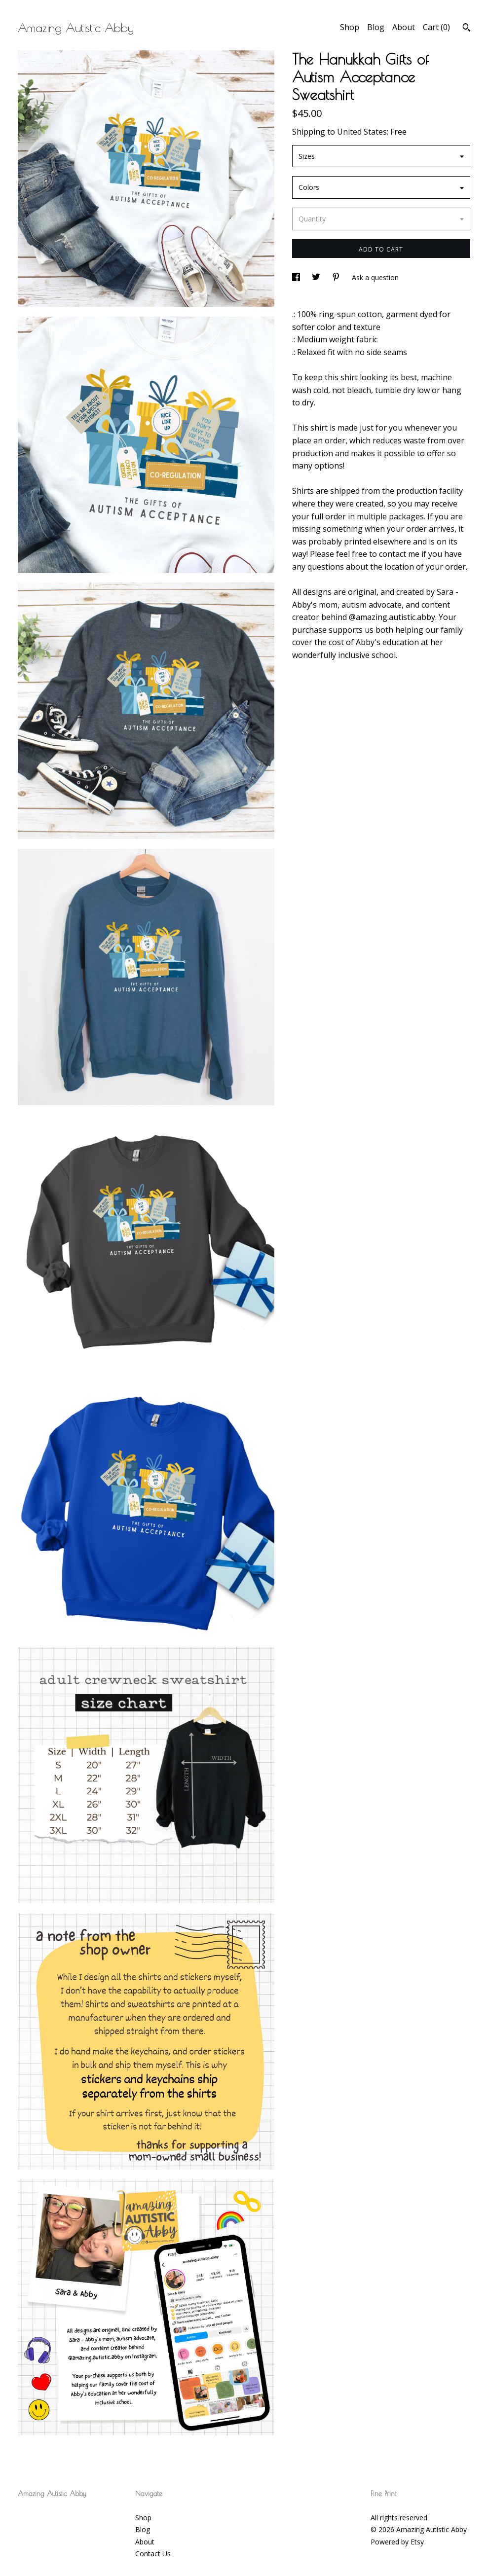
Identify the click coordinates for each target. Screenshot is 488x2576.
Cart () (436, 27)
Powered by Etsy (397, 2541)
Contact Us (153, 2553)
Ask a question (375, 277)
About (403, 27)
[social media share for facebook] (297, 277)
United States (362, 131)
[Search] (466, 28)
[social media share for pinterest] (337, 277)
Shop (349, 27)
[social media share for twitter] (317, 277)
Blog (375, 27)
